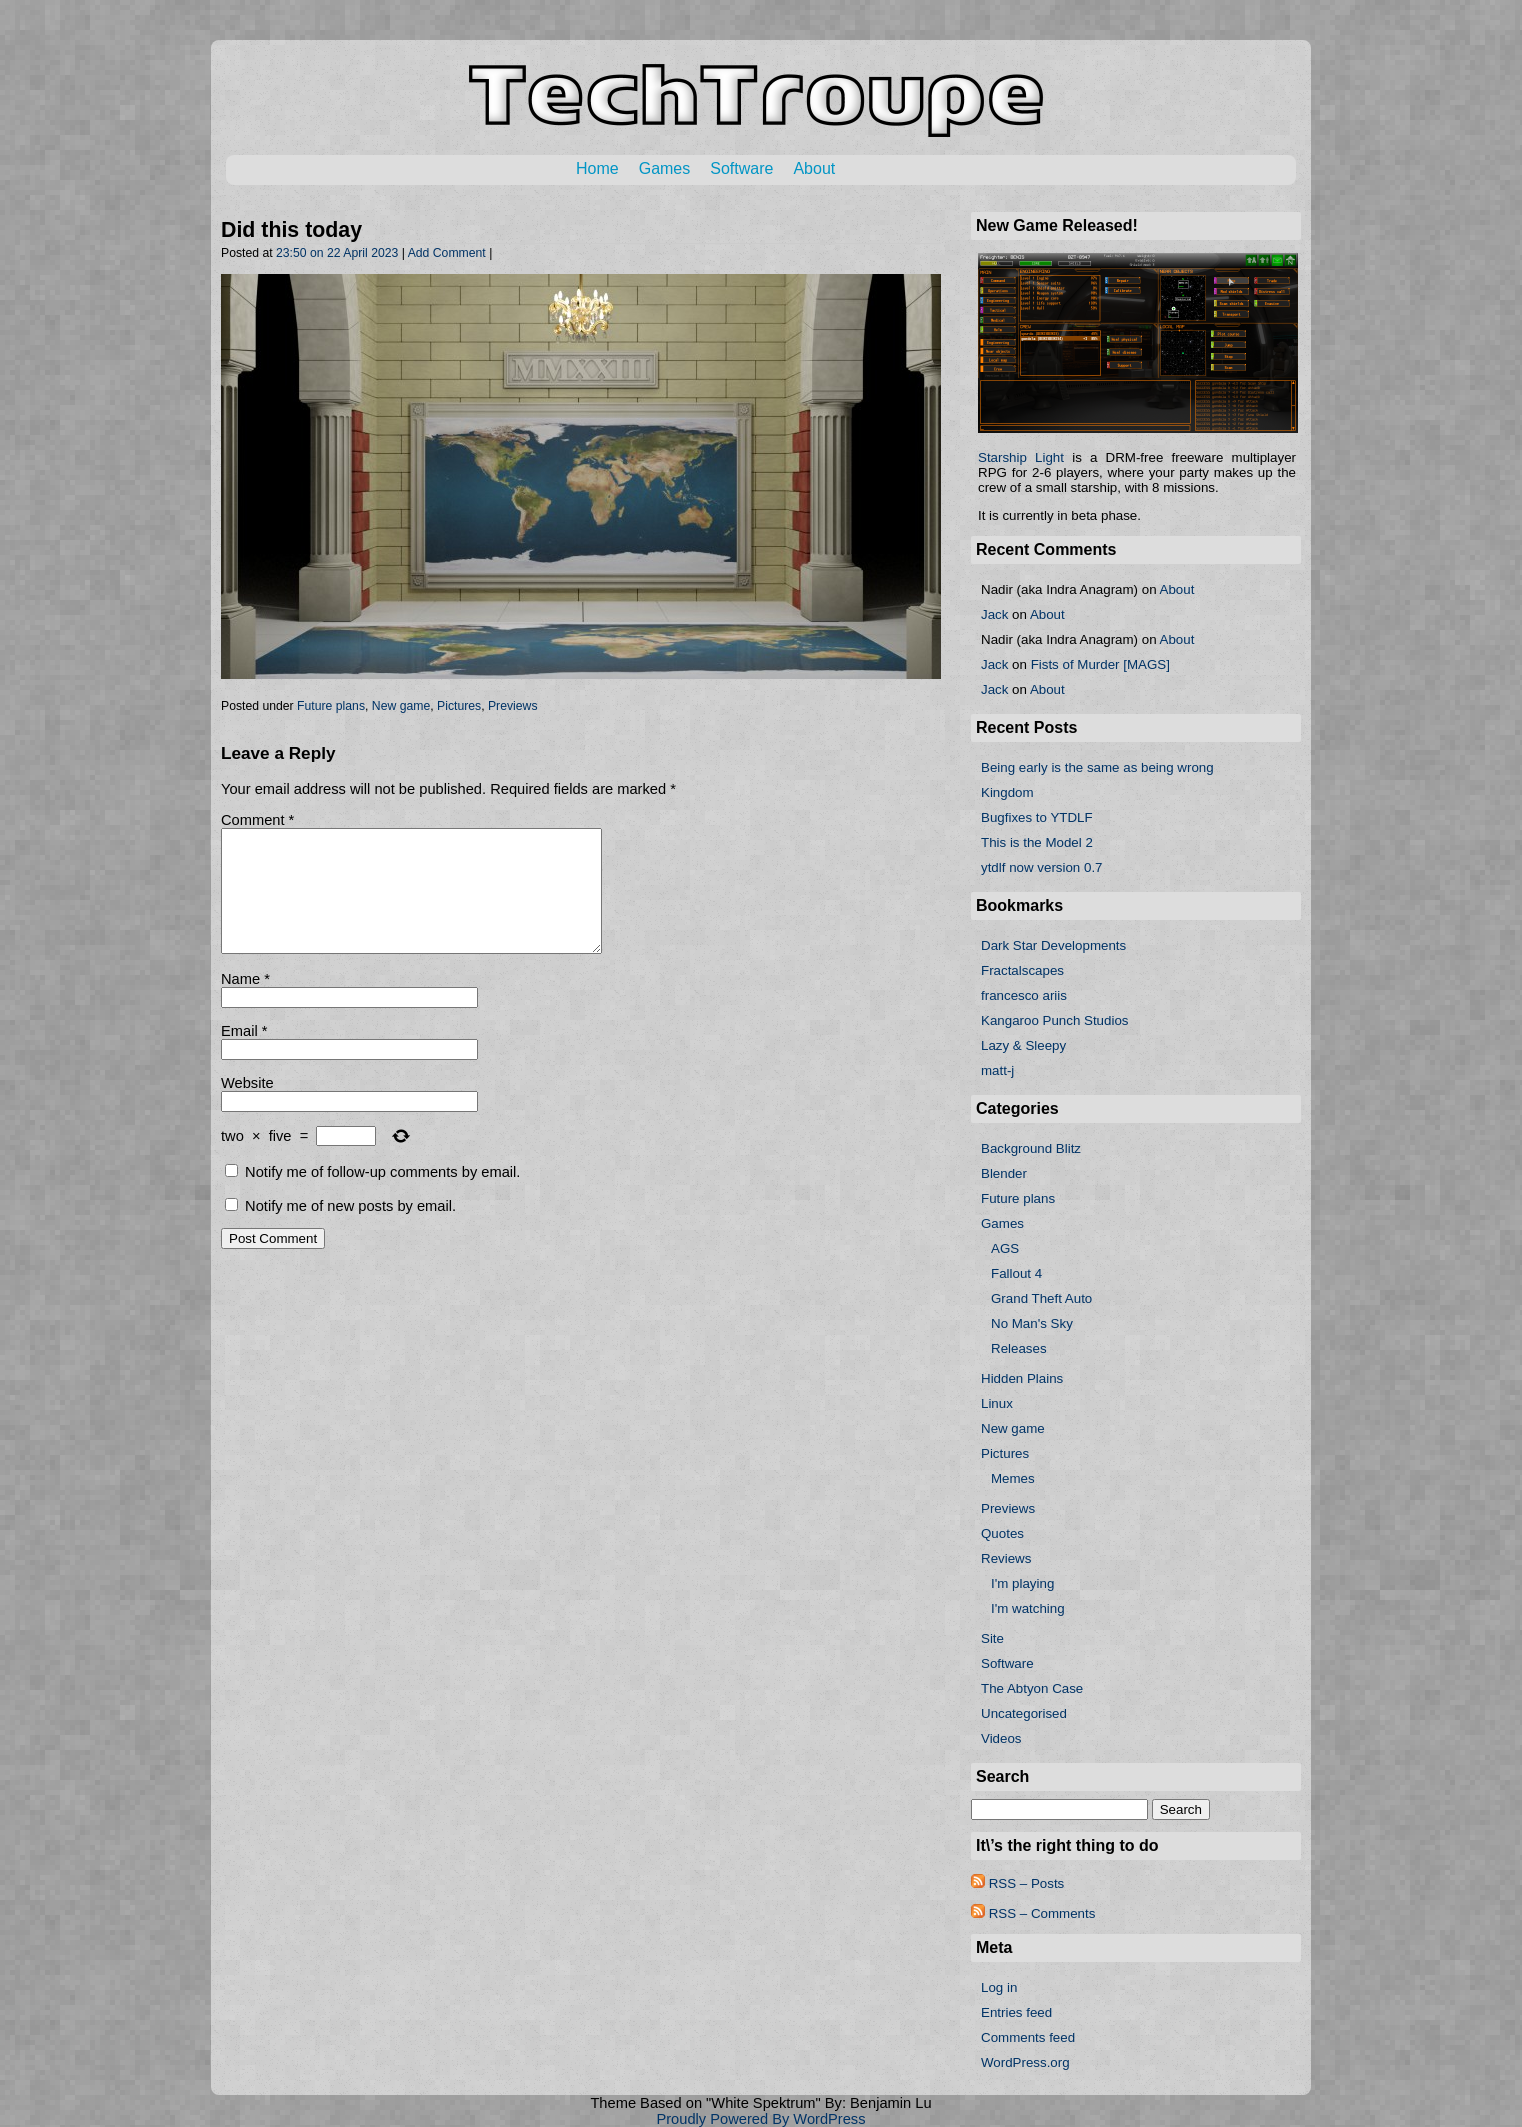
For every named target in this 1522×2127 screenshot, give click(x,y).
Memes (1013, 1478)
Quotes (1002, 1533)
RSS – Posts (1017, 1883)
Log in (999, 1987)
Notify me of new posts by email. (350, 1230)
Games (665, 168)
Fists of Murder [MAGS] (1100, 664)
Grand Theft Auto (1041, 1298)
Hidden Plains (1022, 1378)
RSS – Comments (1033, 1913)
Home (597, 168)
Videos (1001, 1738)
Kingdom (1007, 792)
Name (245, 1003)
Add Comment (447, 253)
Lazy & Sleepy (1023, 1045)
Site (992, 1638)
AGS (1005, 1248)
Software (741, 168)
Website (247, 1107)
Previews (513, 706)
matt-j (997, 1070)
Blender (1004, 1173)
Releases (1019, 1348)
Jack (994, 614)
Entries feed (1016, 2012)
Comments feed (1028, 2037)
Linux (997, 1403)
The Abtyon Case (1032, 1688)
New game (401, 706)
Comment (257, 820)
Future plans (331, 706)
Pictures (459, 706)
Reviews (1006, 1558)
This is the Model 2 (1037, 842)
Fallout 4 (1016, 1273)
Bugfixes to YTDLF (1037, 817)
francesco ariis (1024, 995)
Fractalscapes (1022, 970)
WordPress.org (1025, 2062)
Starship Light (1021, 457)
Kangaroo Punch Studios (1054, 1020)
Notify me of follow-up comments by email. (382, 1196)
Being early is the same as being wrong (1097, 767)
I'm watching (1028, 1608)
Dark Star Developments (1053, 945)
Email (244, 1055)
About (814, 168)
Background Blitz (1031, 1148)
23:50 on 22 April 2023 (337, 253)
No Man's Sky (1032, 1323)
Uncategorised (1024, 1713)
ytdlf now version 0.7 (1042, 867)
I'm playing (1022, 1583)
